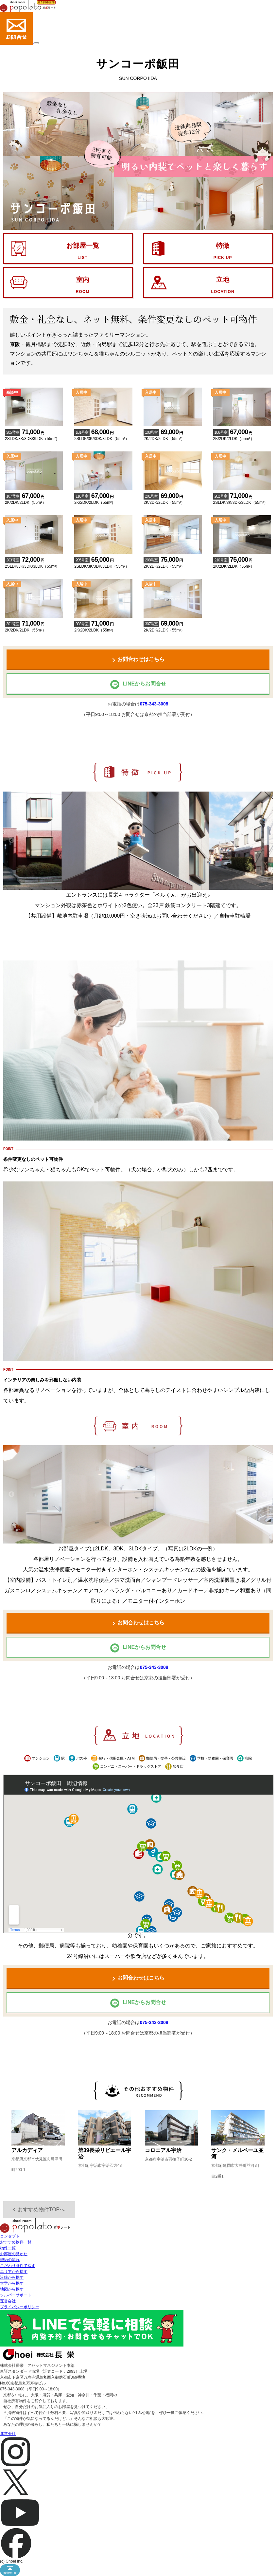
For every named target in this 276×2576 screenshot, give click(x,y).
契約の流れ (10, 2259)
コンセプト (10, 2236)
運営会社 (8, 2301)
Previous (11, 840)
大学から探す (12, 2283)
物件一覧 (8, 2248)
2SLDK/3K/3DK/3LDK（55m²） (34, 431)
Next (264, 840)
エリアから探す (13, 2271)
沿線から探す (12, 2277)
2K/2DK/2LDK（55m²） (172, 431)
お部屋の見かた (13, 2254)
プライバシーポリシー (19, 2307)
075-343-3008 (154, 703)
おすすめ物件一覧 (15, 2242)
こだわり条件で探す (17, 2265)
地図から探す (12, 2289)
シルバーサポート (15, 2295)
